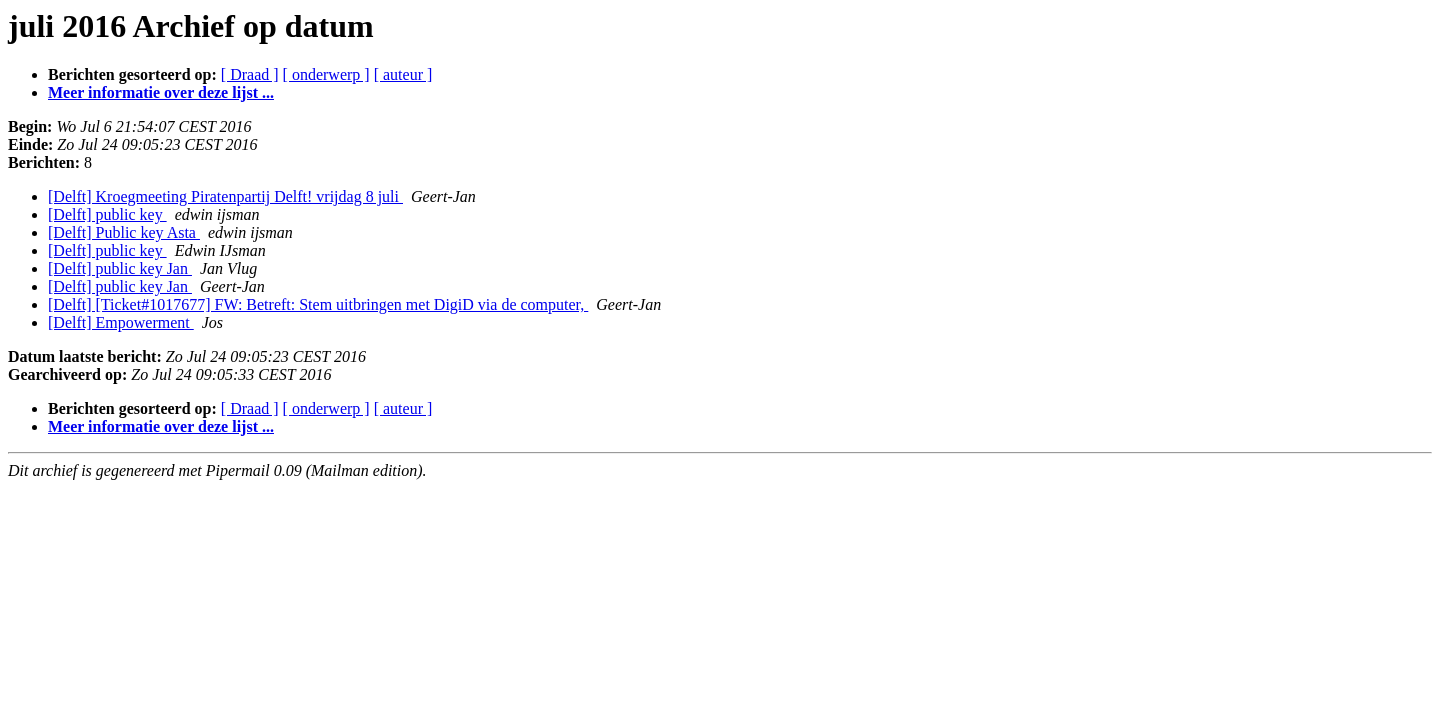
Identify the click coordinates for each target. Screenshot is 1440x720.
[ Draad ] (250, 74)
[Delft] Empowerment (121, 322)
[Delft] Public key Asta (124, 232)
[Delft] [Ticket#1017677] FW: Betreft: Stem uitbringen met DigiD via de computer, (318, 304)
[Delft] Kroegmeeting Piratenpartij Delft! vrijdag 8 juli (225, 196)
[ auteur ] (403, 74)
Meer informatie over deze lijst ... (161, 92)
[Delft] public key (107, 214)
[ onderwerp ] (326, 74)
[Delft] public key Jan (120, 268)
